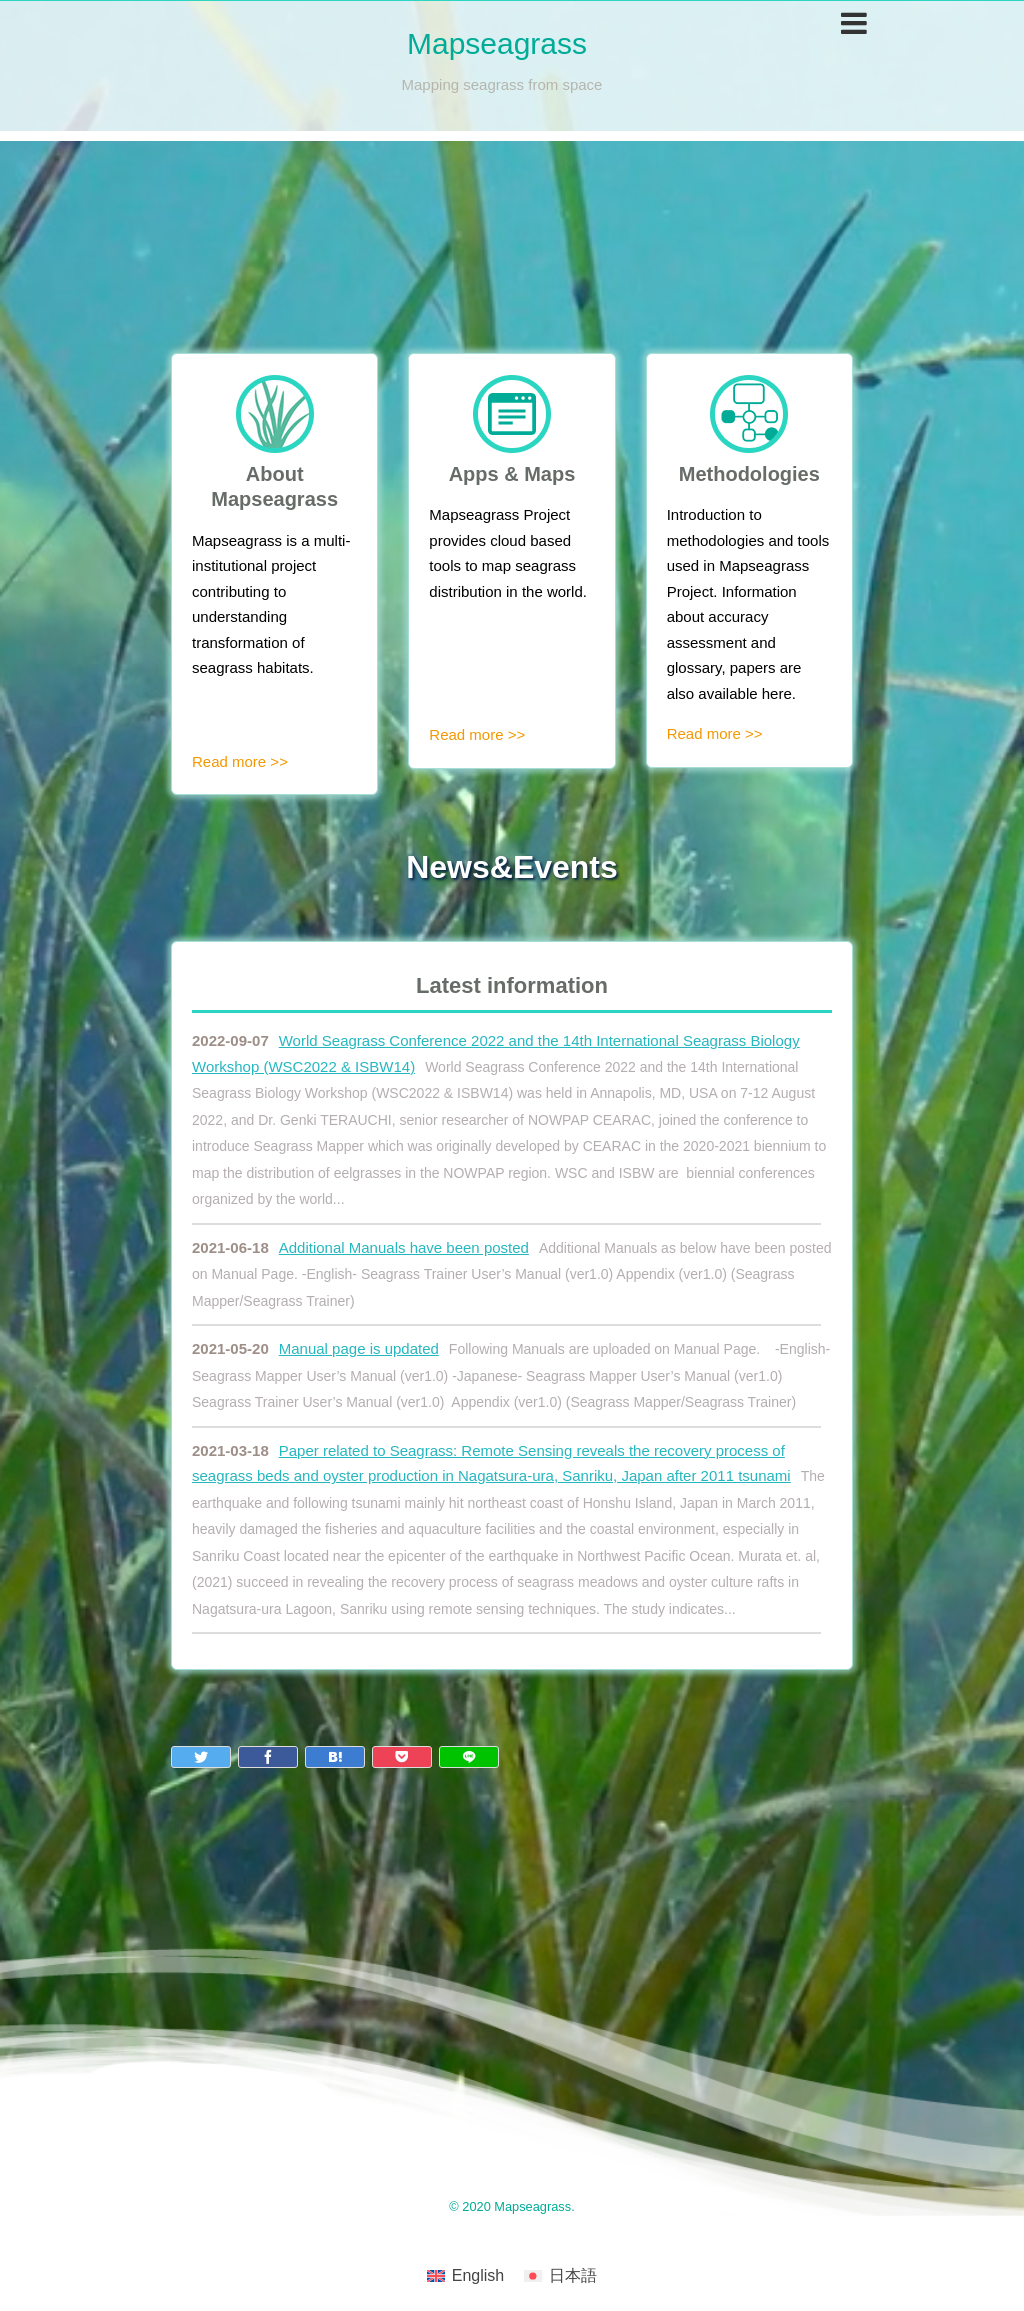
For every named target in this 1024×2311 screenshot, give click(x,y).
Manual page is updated (359, 1348)
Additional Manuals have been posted (404, 1247)
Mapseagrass (497, 43)
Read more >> (240, 761)
